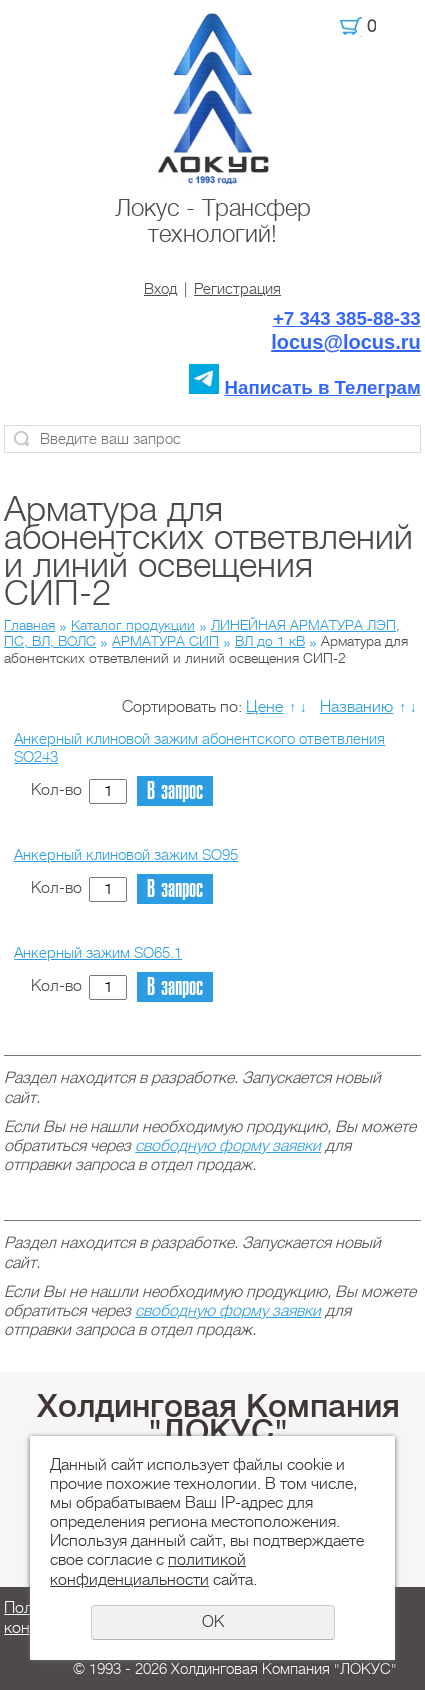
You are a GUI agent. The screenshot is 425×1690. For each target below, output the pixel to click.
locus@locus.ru (346, 342)
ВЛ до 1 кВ (270, 641)
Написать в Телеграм (323, 387)
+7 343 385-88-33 (347, 318)
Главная (29, 625)
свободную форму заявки (228, 1146)
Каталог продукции (133, 625)
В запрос (175, 791)
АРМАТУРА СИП (165, 641)
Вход (160, 289)
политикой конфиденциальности (148, 1569)
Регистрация (237, 289)
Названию (356, 707)
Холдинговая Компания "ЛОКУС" (218, 1419)
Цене (264, 707)
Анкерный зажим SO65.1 (98, 953)
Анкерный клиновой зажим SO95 (126, 855)
